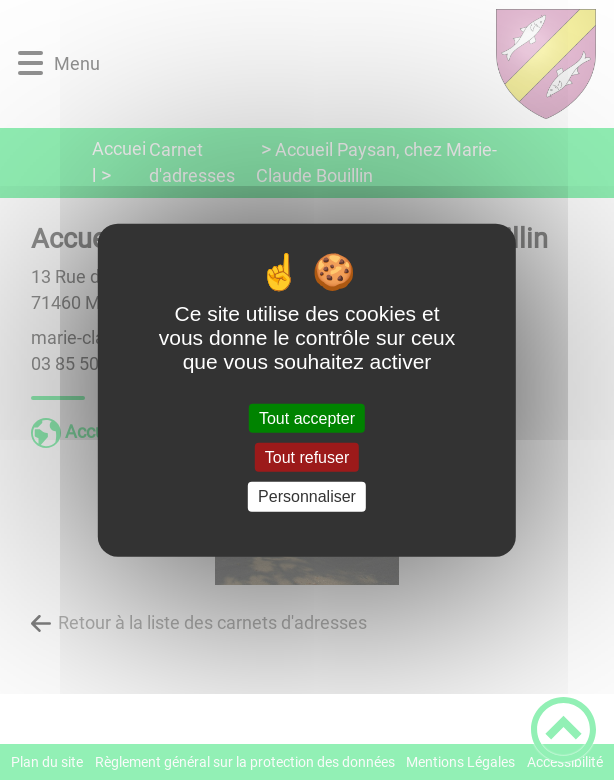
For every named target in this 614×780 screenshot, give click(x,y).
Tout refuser (307, 457)
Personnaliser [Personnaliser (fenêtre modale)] (307, 496)
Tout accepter (307, 418)
